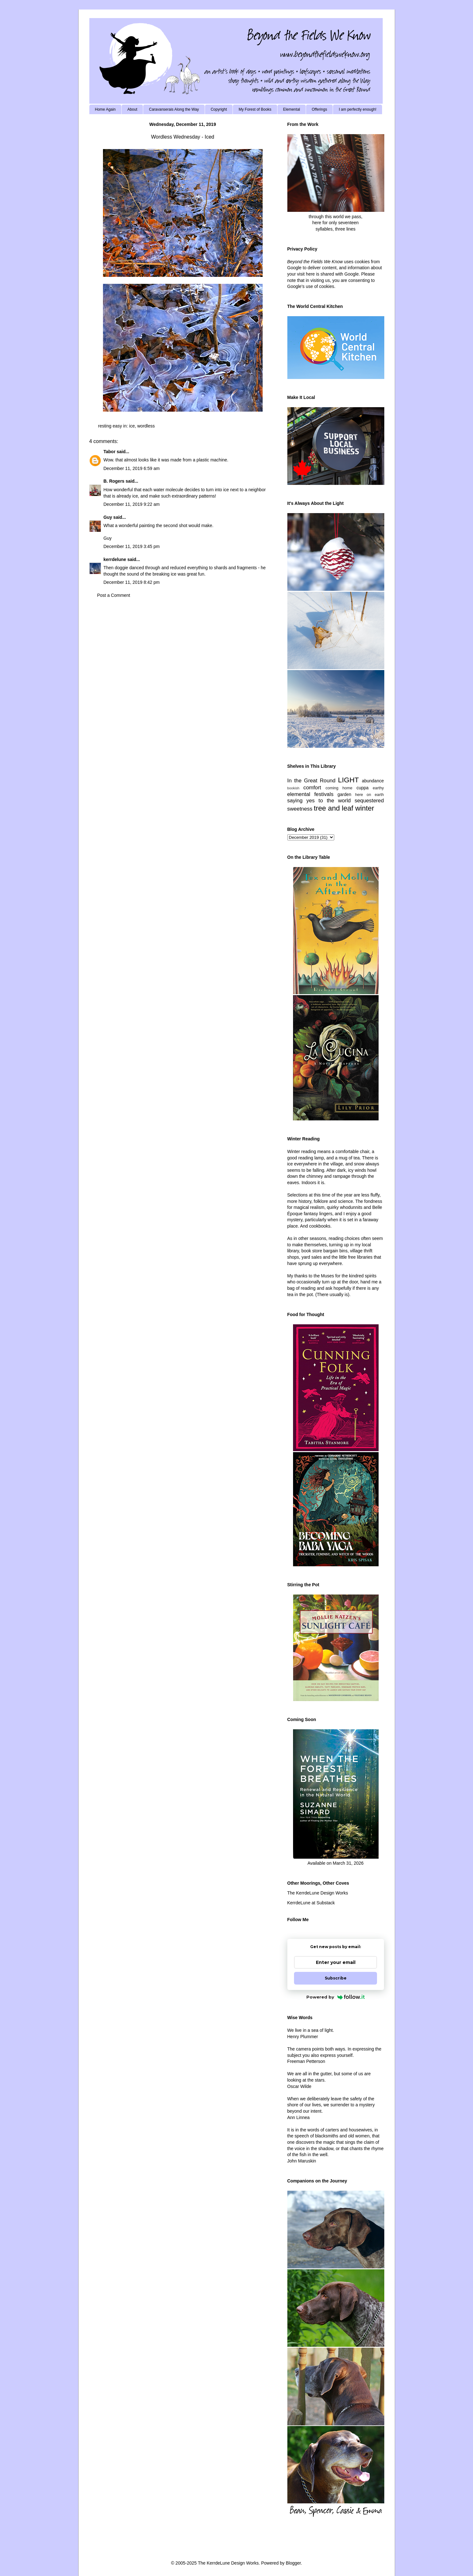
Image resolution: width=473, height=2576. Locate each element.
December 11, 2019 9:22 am (132, 504)
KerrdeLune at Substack (311, 1902)
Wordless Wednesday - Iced (182, 137)
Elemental (291, 109)
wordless (146, 425)
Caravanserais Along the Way (174, 109)
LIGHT (348, 780)
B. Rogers (114, 481)
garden (344, 794)
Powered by (335, 1996)
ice (132, 425)
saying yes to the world (319, 801)
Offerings (319, 109)
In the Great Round (311, 781)
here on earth (369, 794)
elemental (298, 794)
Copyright (219, 109)
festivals (324, 794)
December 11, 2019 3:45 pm (132, 546)
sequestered (369, 801)
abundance (373, 780)
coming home (338, 788)
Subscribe (336, 1978)
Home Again (105, 109)
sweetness (299, 809)
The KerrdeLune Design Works (317, 1892)
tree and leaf (333, 808)
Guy (108, 517)
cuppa (362, 787)
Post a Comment (113, 595)
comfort (312, 788)
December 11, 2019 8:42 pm (132, 582)
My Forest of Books (255, 109)
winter (364, 808)
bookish (293, 788)
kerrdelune (115, 559)
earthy (378, 788)
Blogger (293, 2563)
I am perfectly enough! (357, 109)
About (132, 109)
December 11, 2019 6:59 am (132, 468)
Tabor (110, 451)
